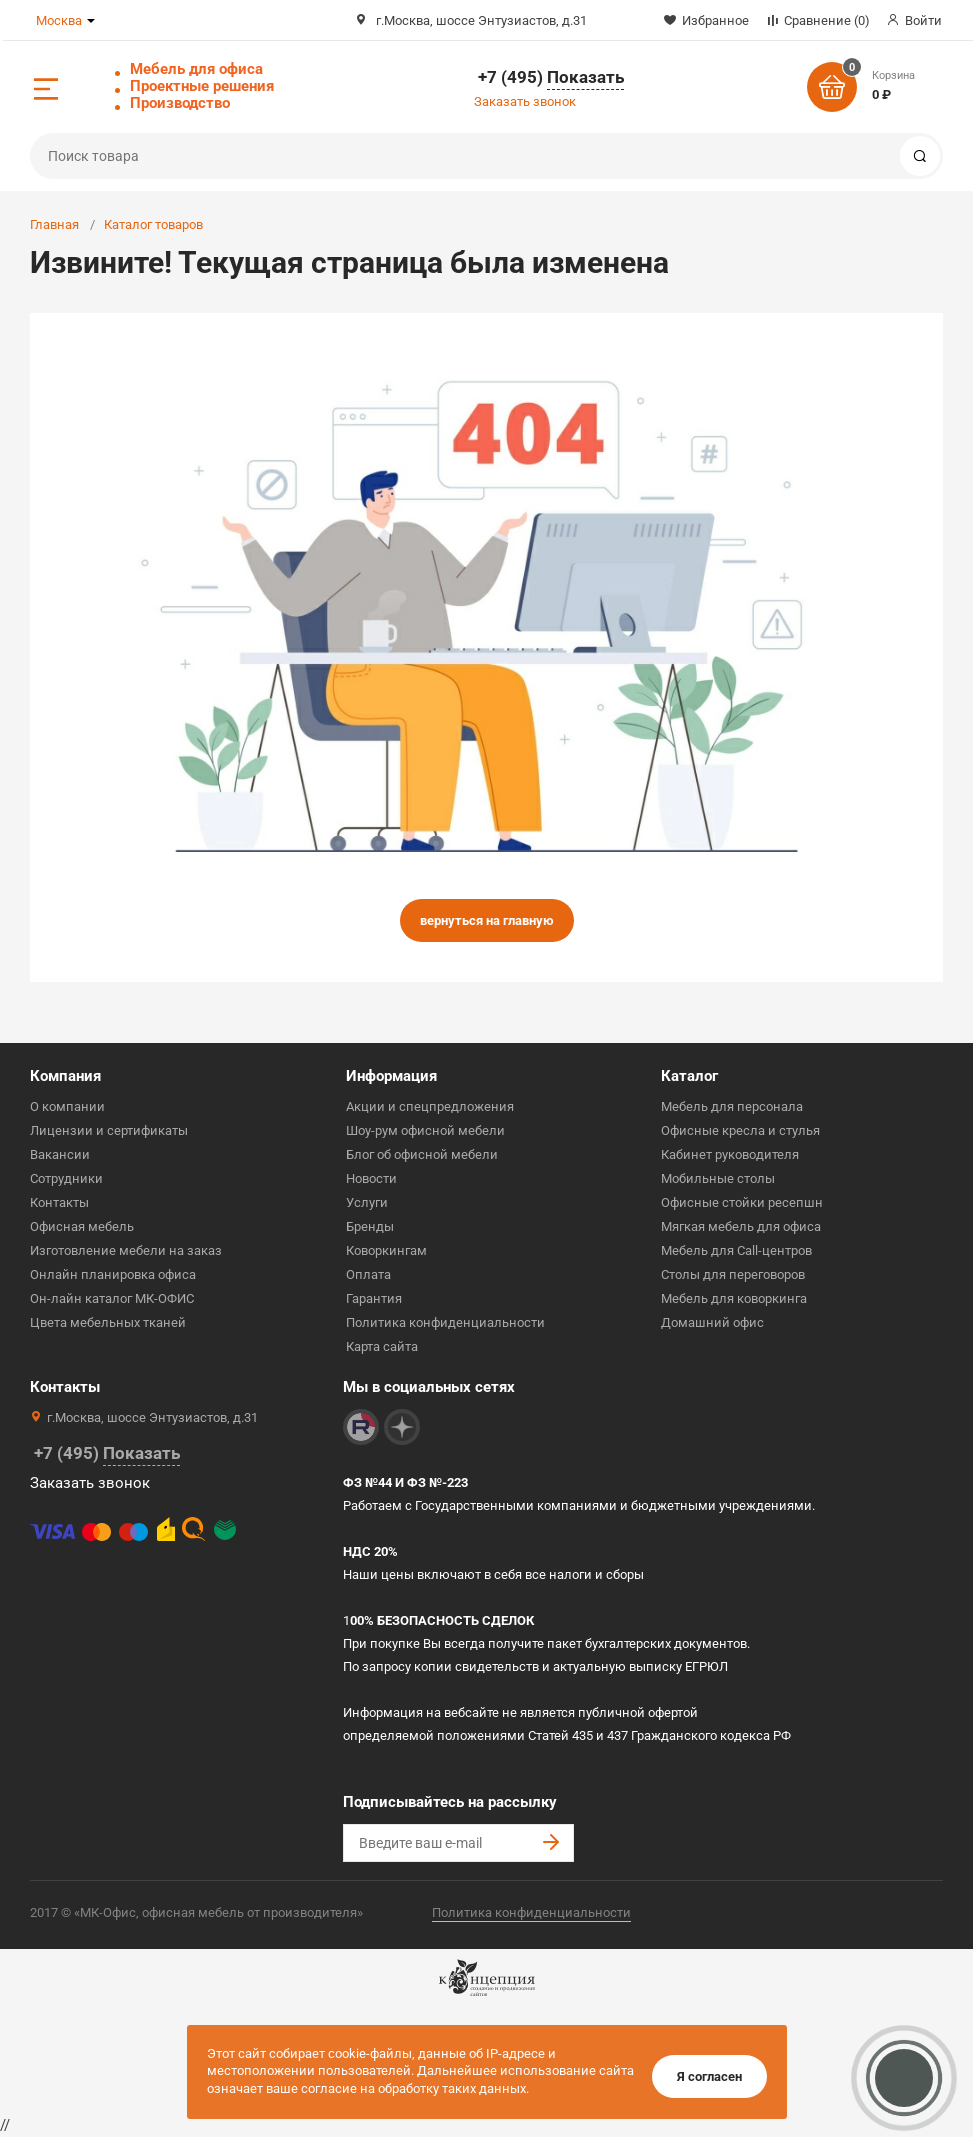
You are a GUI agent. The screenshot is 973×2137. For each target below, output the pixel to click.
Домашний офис (712, 1322)
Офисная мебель (82, 1226)
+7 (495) (551, 78)
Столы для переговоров (733, 1274)
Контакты (59, 1202)
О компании (67, 1106)
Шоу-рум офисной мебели (425, 1130)
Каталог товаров (153, 224)
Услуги (367, 1202)
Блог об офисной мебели (422, 1154)
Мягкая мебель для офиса (741, 1226)
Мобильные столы (718, 1178)
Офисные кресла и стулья (740, 1130)
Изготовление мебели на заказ (126, 1250)
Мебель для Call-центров (736, 1250)
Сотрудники (66, 1178)
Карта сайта (382, 1346)
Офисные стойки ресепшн (742, 1202)
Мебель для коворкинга (734, 1298)
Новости (371, 1178)
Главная (54, 224)
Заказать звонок (525, 101)
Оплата (368, 1274)
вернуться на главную (487, 920)
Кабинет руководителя (730, 1154)
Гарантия (374, 1298)
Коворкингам (386, 1250)
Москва (59, 20)
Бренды (370, 1226)
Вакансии (60, 1154)
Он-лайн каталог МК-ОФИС (112, 1298)
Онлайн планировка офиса (113, 1274)
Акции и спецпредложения (430, 1106)
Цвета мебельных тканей (108, 1322)
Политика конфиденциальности (445, 1322)
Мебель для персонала (732, 1106)
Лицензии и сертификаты (109, 1130)
